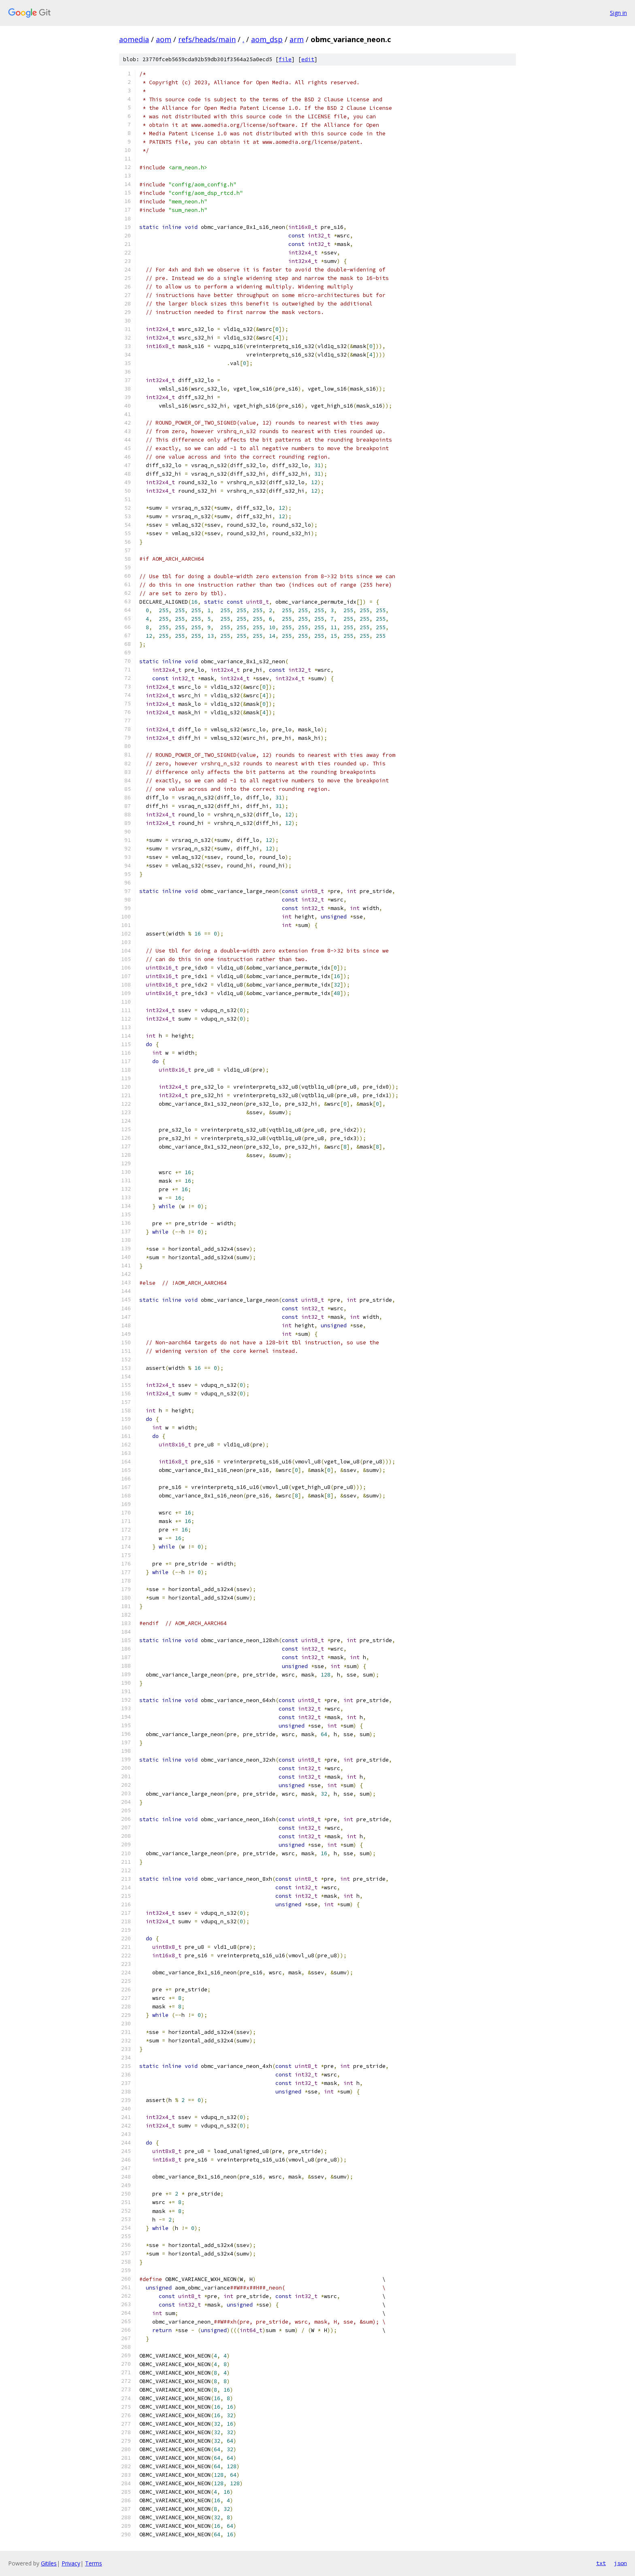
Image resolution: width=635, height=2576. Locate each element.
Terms (93, 2563)
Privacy (71, 2563)
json (620, 2563)
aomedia (134, 39)
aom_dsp (267, 39)
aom (163, 39)
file (285, 59)
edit (307, 59)
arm (297, 39)
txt (601, 2563)
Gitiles (49, 2563)
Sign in (618, 13)
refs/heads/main (207, 39)
